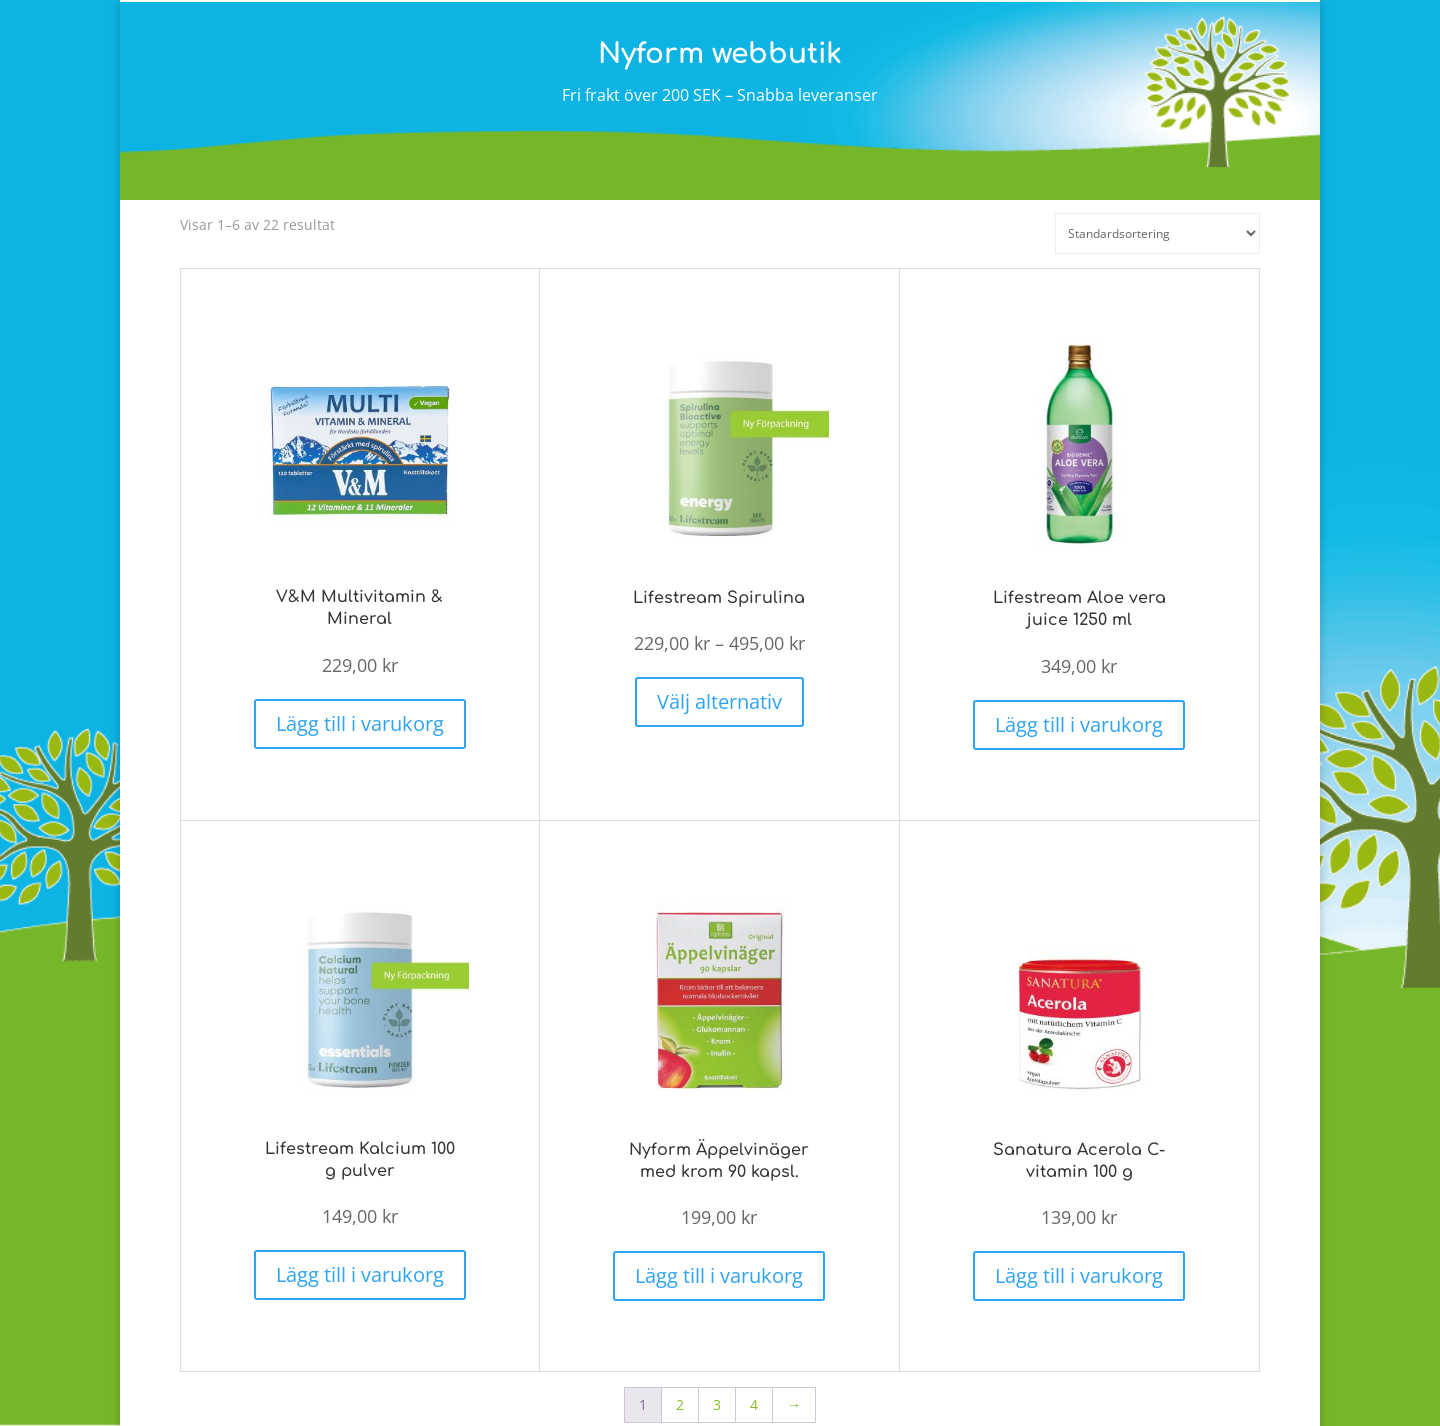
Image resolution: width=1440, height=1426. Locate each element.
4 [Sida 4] (754, 1386)
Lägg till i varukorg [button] (360, 714)
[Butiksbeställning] (1157, 233)
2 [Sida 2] (680, 1386)
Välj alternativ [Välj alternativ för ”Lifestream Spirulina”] (719, 692)
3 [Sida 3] (717, 1386)
